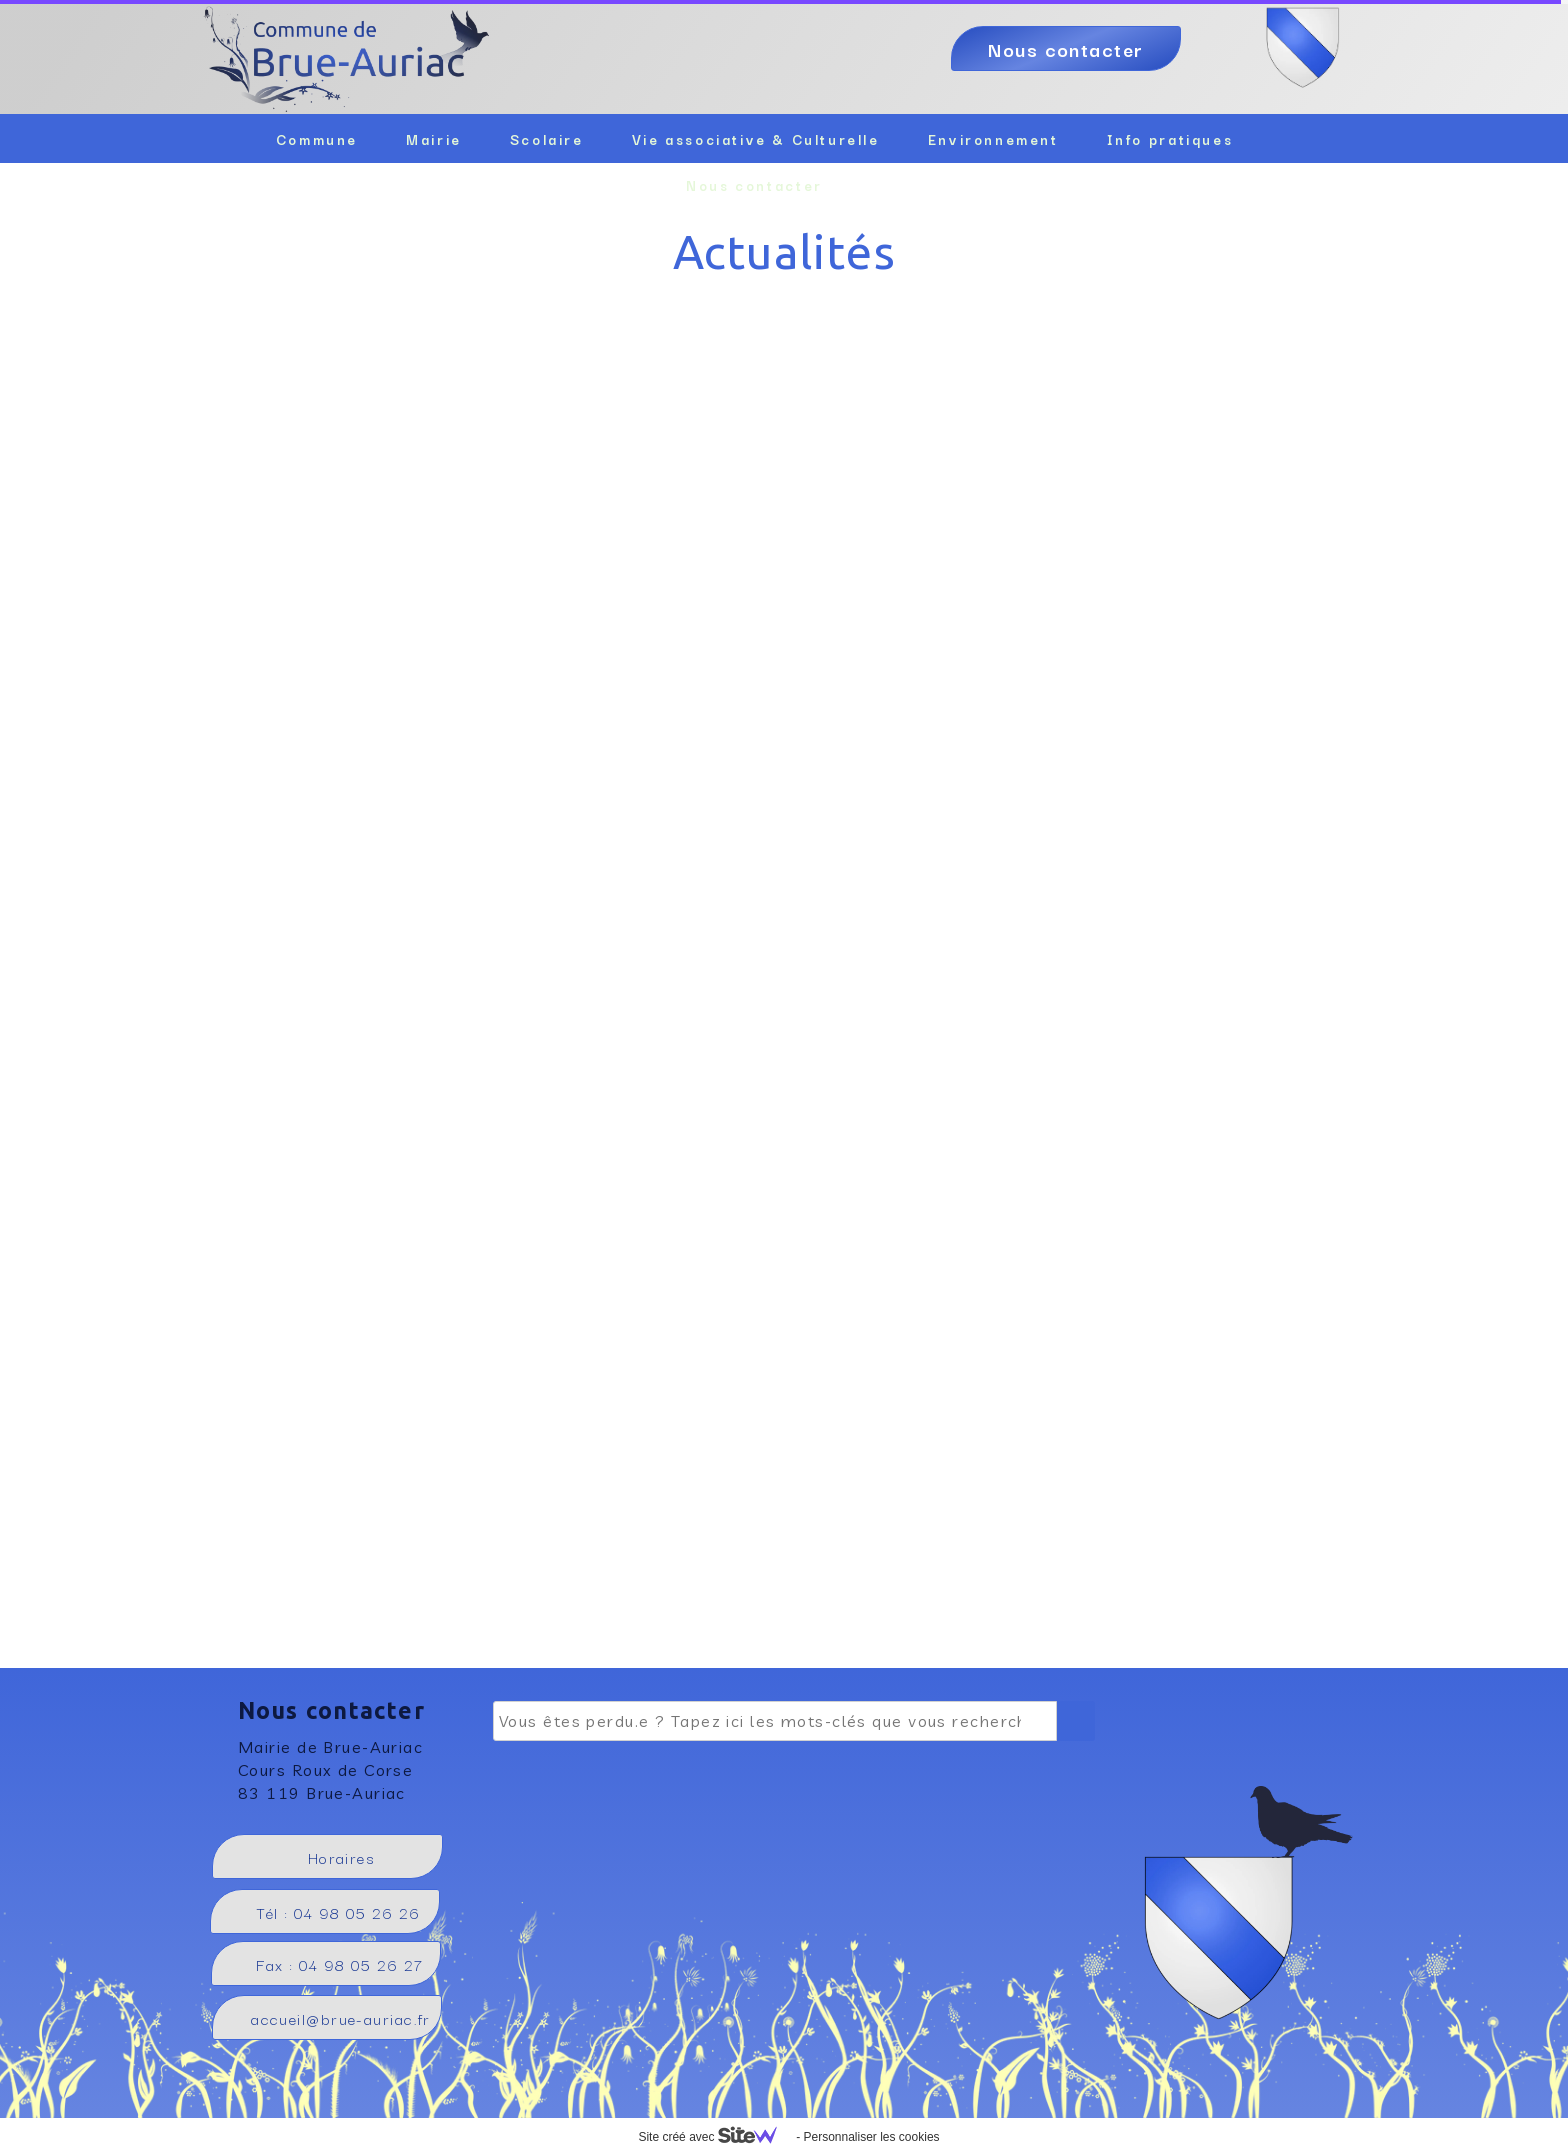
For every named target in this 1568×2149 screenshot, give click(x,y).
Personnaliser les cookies (871, 2137)
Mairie (434, 139)
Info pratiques (1170, 139)
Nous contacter (754, 185)
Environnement (993, 139)
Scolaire (547, 139)
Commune (317, 139)
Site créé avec (715, 2137)
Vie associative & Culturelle (756, 139)
